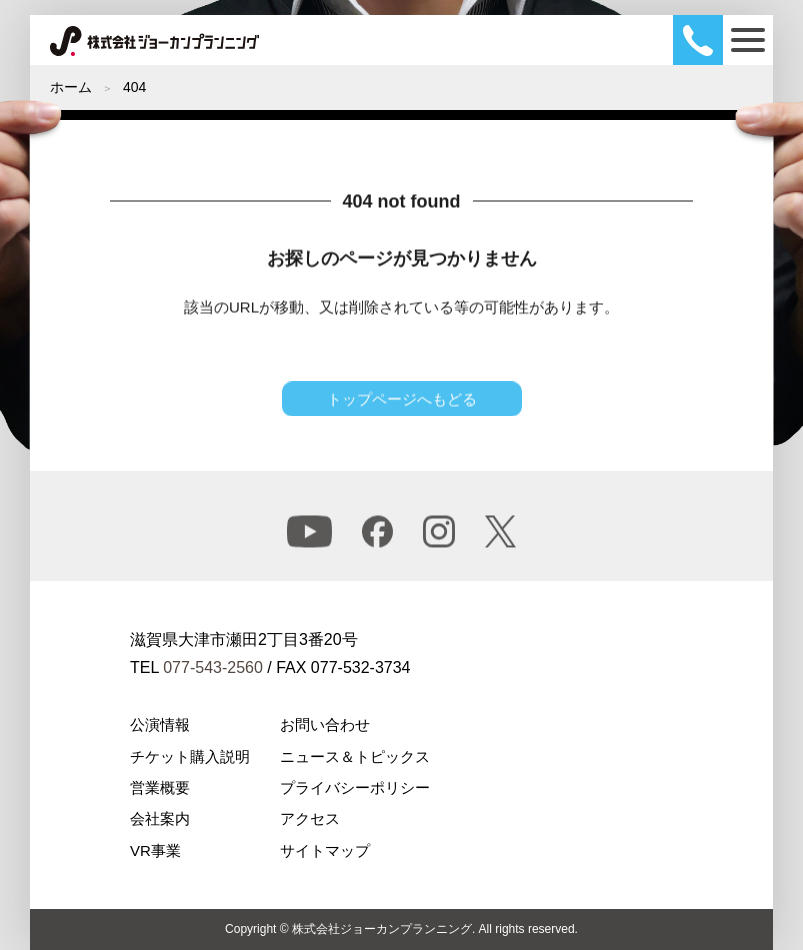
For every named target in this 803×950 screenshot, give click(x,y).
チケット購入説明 (190, 756)
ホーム (71, 87)
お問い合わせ (325, 724)
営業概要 (160, 787)
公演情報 (160, 724)
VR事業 (155, 850)
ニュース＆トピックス (355, 756)
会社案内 (160, 818)
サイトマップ (325, 850)
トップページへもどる (402, 404)
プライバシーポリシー (355, 787)
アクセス (310, 818)
